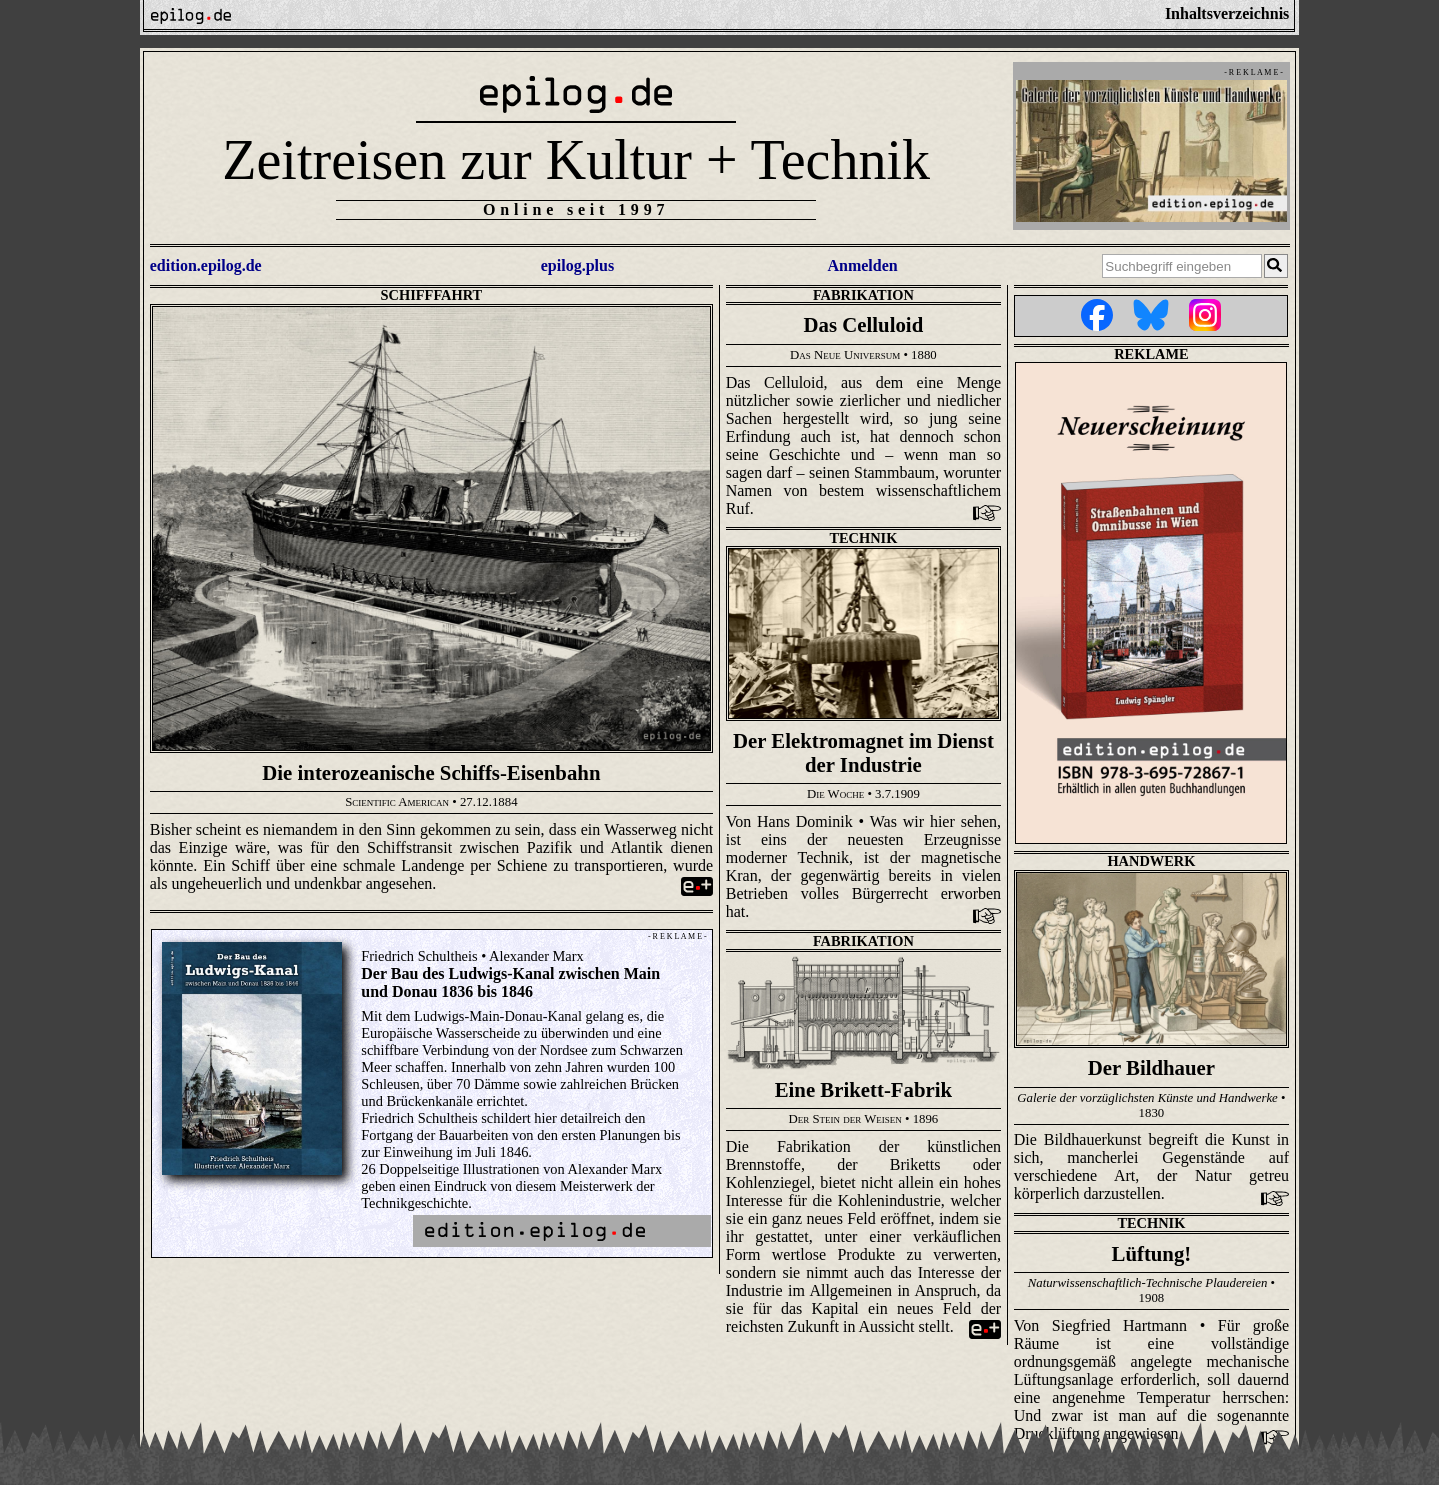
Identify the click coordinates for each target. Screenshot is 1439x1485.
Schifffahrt (432, 295)
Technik (863, 538)
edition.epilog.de (206, 265)
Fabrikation (863, 295)
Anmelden (862, 265)
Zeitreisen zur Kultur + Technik (576, 160)
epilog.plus (577, 265)
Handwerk (1151, 861)
